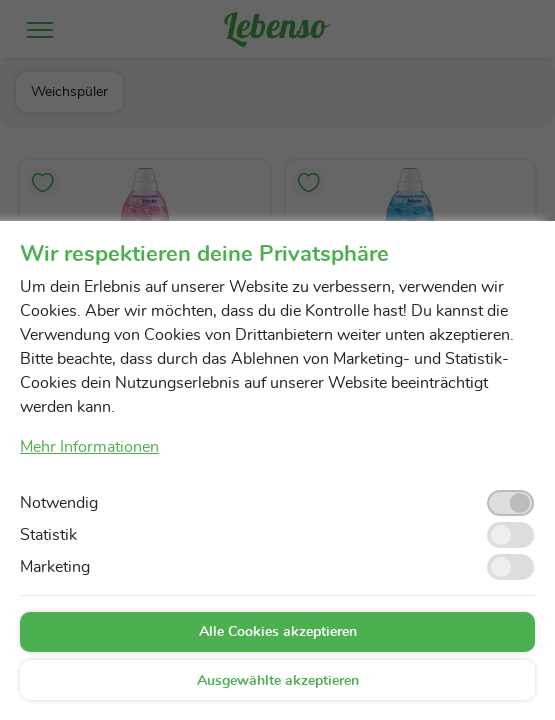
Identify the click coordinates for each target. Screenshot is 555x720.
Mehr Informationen (89, 447)
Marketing (55, 567)
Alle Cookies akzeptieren (278, 632)
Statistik (48, 535)
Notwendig (59, 503)
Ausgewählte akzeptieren (278, 681)
